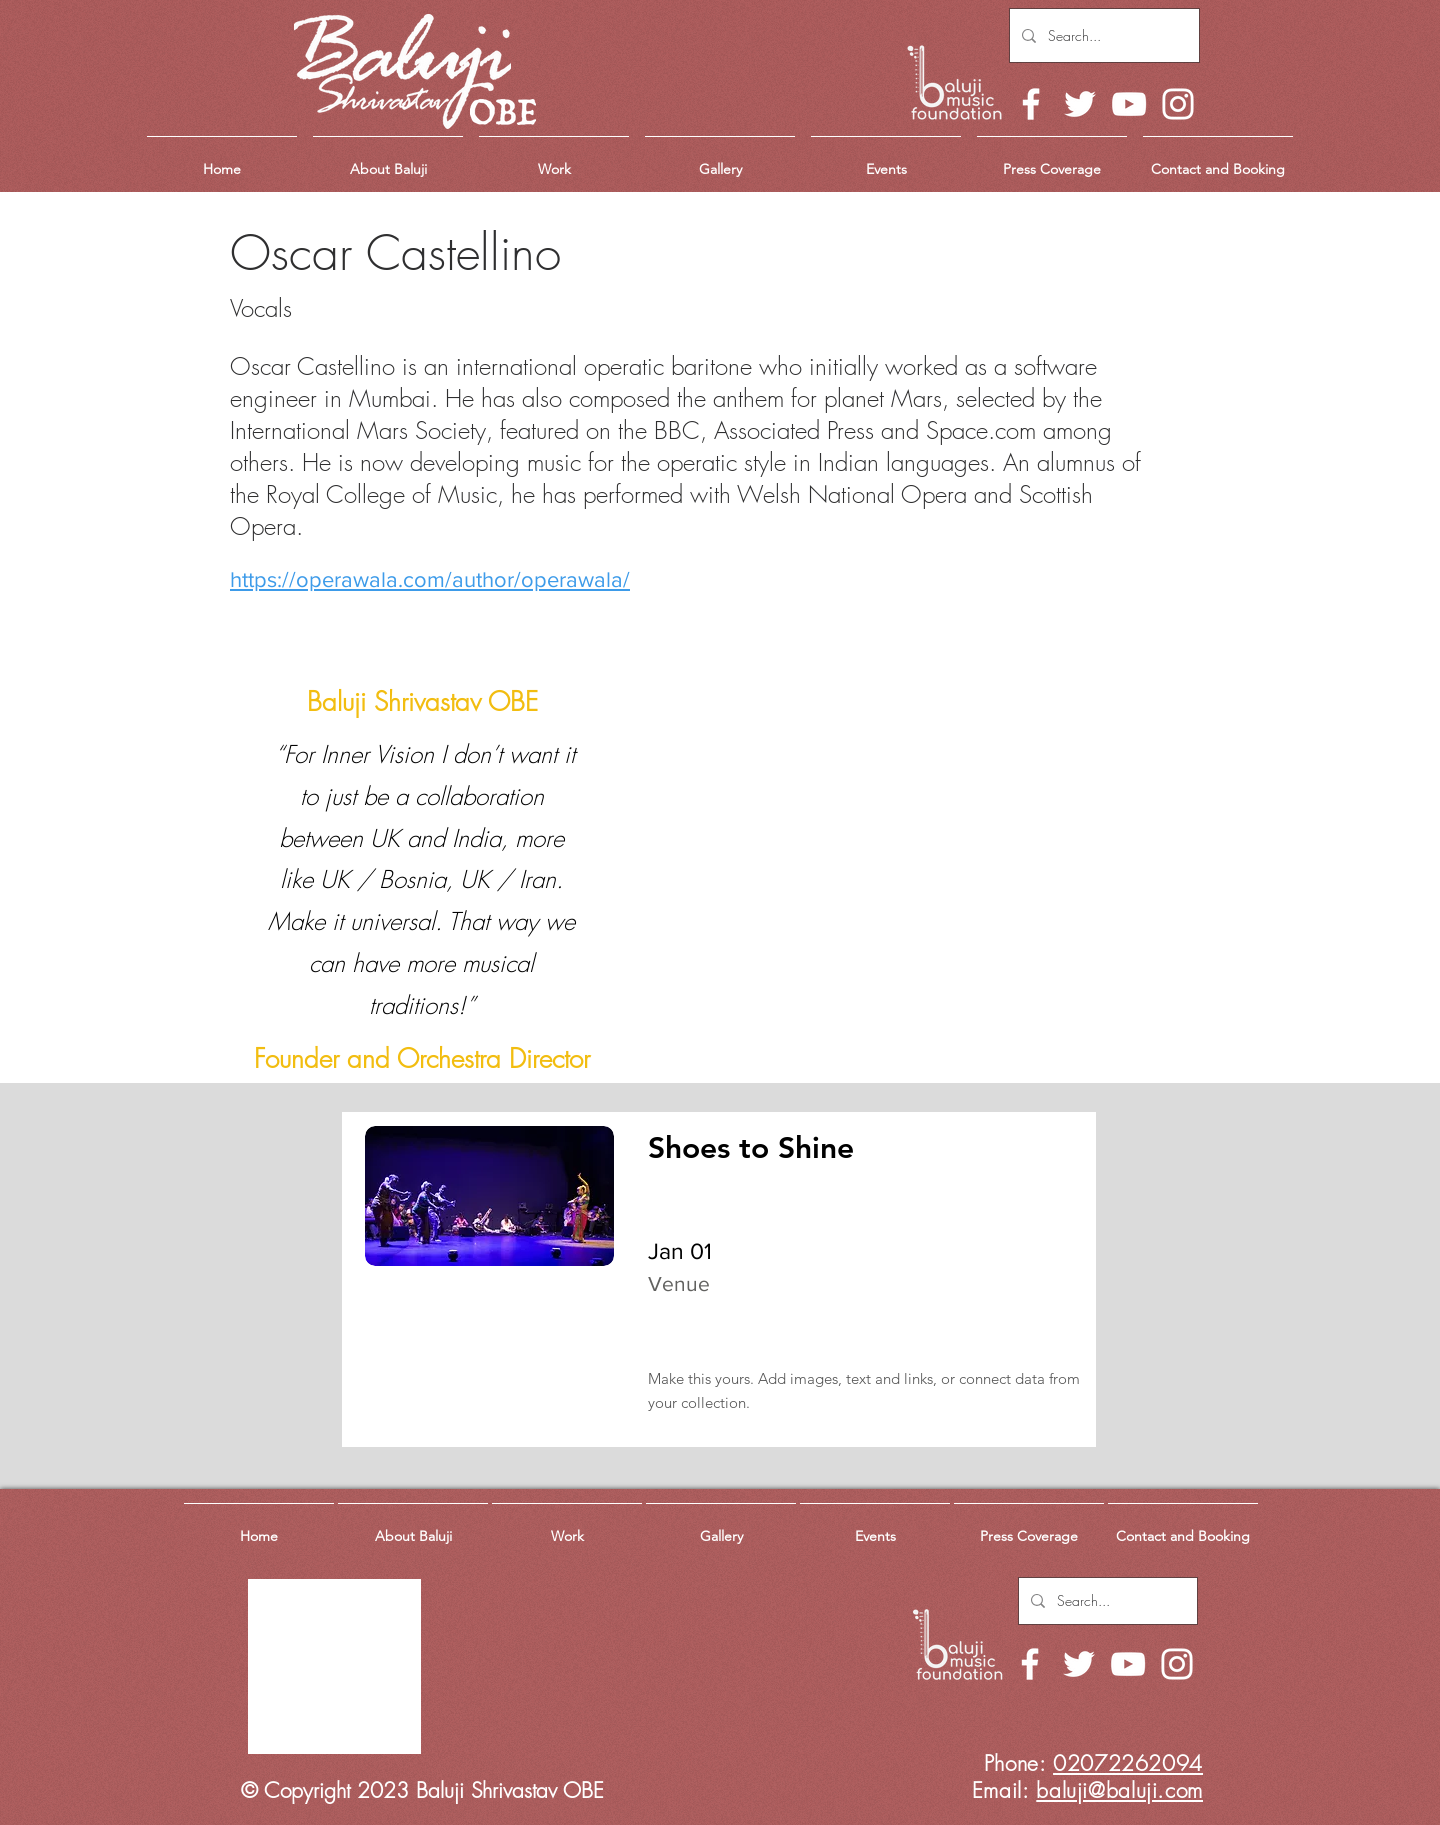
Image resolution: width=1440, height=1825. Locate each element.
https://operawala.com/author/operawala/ (430, 579)
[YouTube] (1129, 104)
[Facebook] (1031, 104)
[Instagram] (1178, 104)
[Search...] (1102, 35)
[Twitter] (1080, 104)
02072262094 (1128, 1763)
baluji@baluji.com (1119, 1790)
